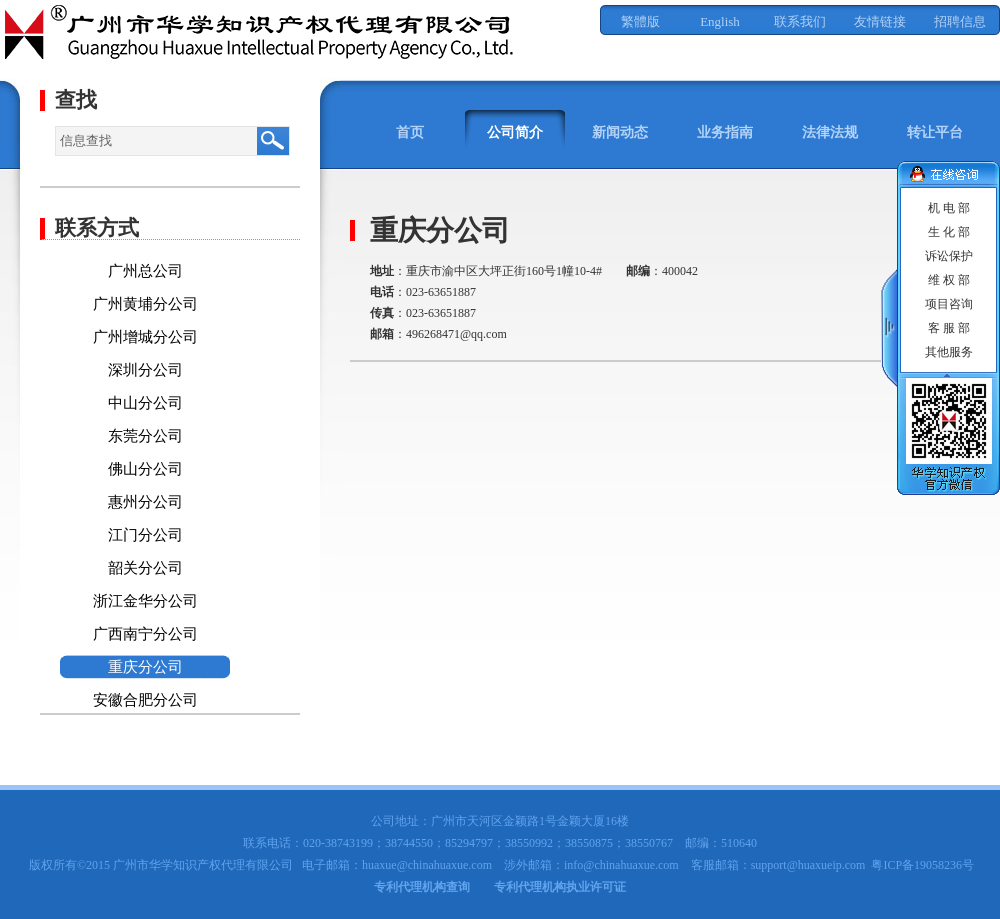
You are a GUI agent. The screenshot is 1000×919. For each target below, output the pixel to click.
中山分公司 (145, 403)
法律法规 (830, 132)
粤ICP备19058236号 (922, 865)
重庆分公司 (145, 667)
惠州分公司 (145, 502)
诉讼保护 (949, 256)
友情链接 (880, 21)
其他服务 (949, 352)
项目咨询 (949, 304)
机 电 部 (949, 208)
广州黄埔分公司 (145, 304)
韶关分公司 (145, 568)
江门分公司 (145, 535)
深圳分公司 (145, 370)
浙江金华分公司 (145, 601)
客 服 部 (949, 328)
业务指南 (725, 132)
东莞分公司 (145, 436)
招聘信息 (960, 21)
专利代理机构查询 (422, 887)
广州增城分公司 (145, 337)
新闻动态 (620, 132)
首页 (410, 132)
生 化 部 (949, 232)
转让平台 (935, 132)
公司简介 (515, 132)
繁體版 (640, 21)
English (720, 21)
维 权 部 (949, 280)
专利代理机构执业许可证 (560, 887)
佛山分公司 (145, 469)
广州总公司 (145, 271)
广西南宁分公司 (145, 634)
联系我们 (800, 21)
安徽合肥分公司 (145, 700)
